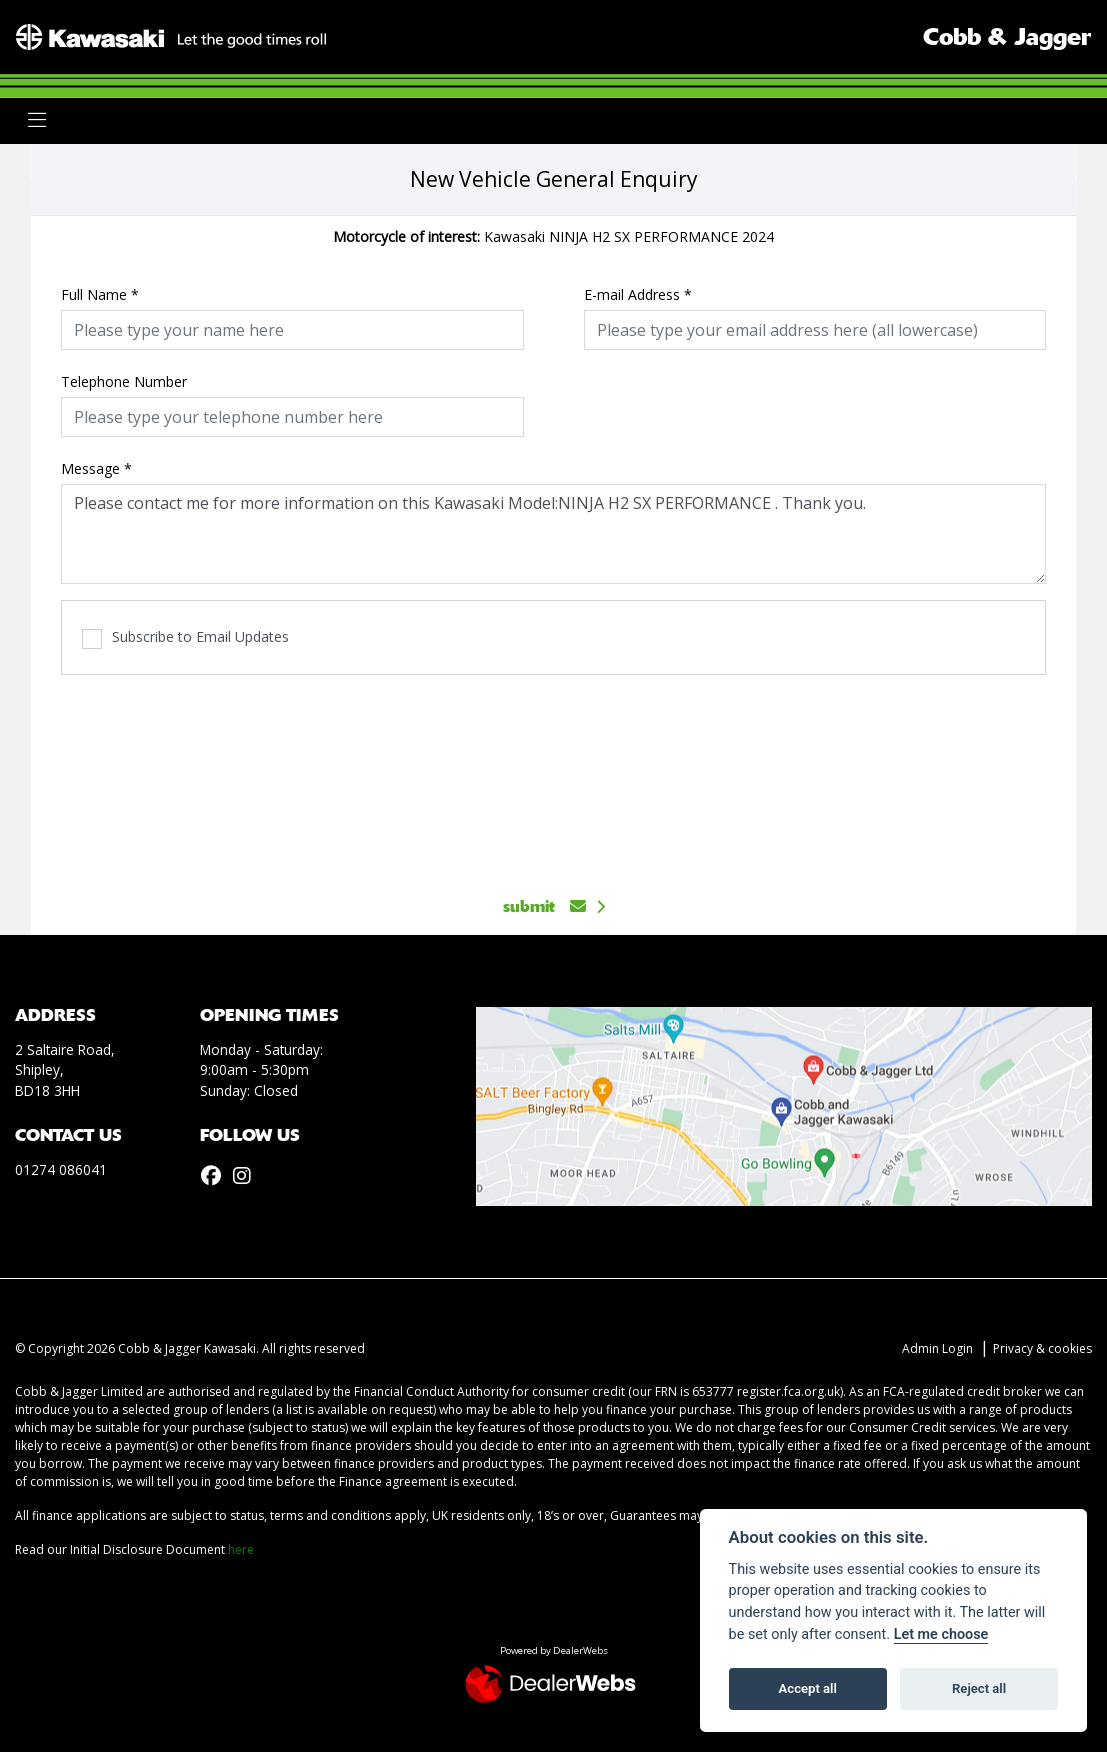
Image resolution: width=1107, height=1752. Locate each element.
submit (544, 906)
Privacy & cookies (1042, 1348)
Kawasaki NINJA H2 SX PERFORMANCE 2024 (553, 236)
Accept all (808, 1688)
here (241, 1549)
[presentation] (554, 774)
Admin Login (937, 1348)
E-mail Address (638, 294)
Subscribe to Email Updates (185, 637)
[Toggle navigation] (37, 120)
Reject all (979, 1688)
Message (96, 468)
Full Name (100, 294)
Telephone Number (124, 381)
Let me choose (941, 1634)
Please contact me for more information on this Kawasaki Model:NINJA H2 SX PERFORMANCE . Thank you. (553, 534)
